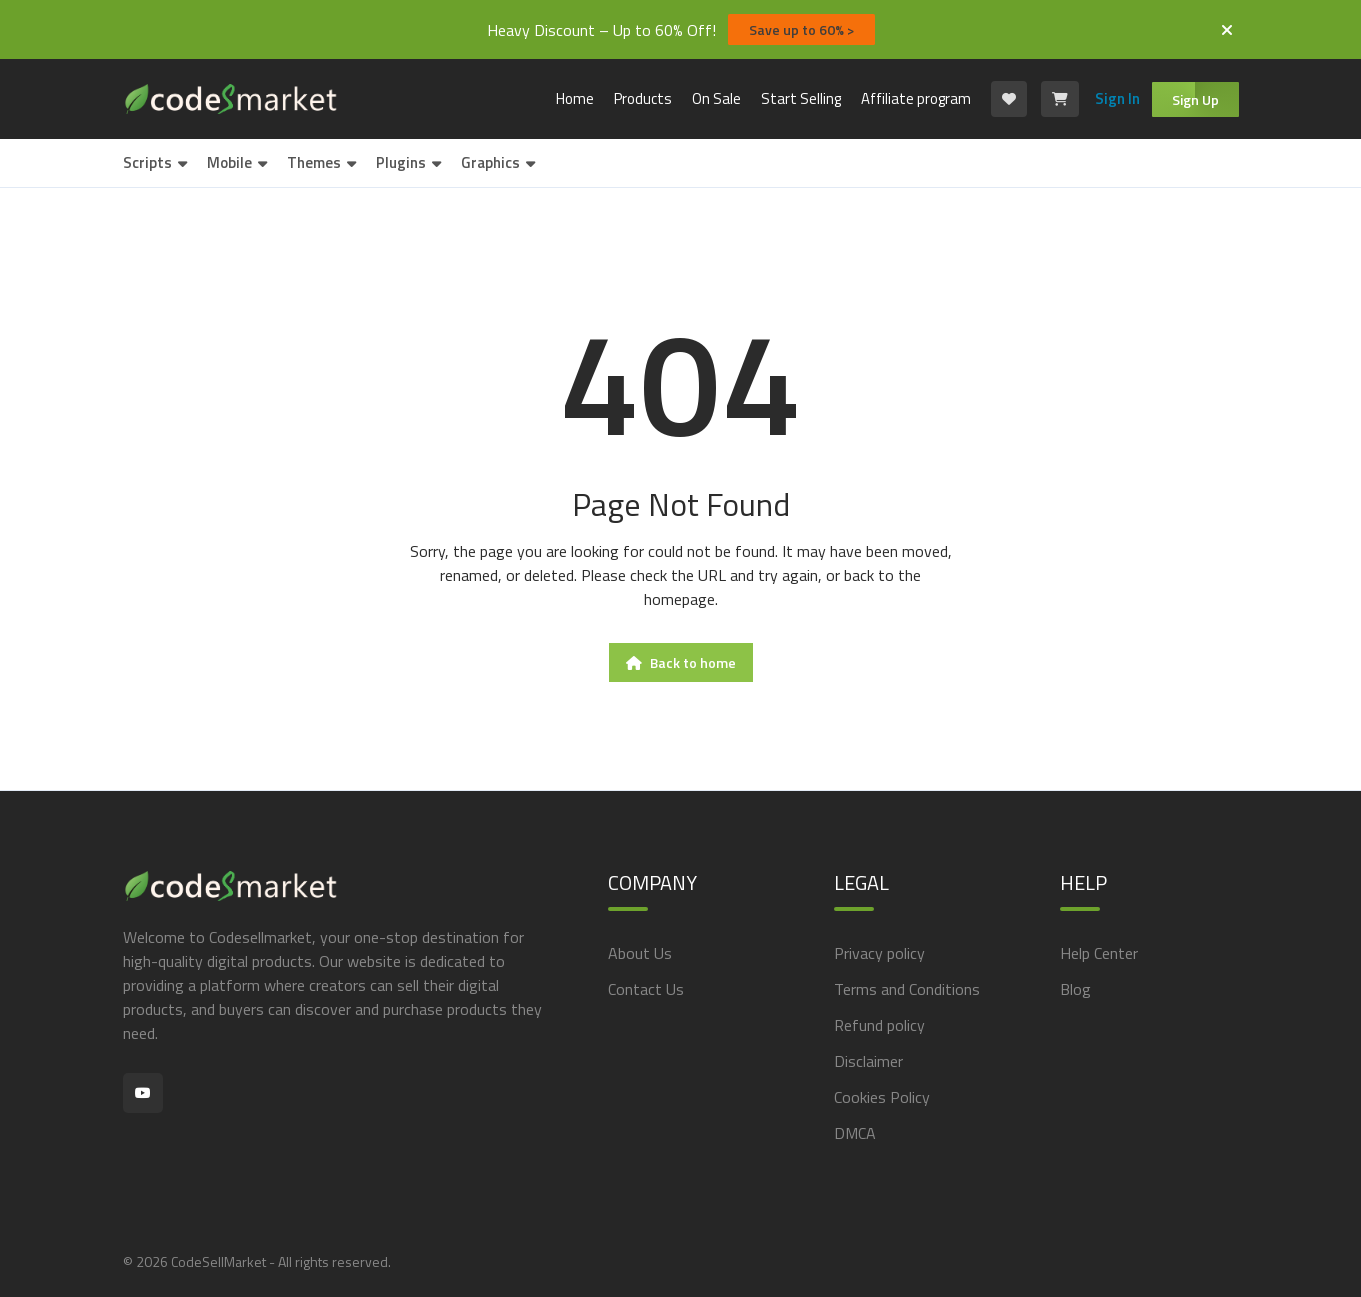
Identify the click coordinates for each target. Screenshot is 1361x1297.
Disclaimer (868, 1061)
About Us (640, 953)
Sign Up (1195, 99)
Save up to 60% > (801, 29)
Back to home (681, 662)
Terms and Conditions (907, 989)
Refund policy (879, 1025)
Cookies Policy (882, 1097)
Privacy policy (879, 953)
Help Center (1099, 953)
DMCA (855, 1133)
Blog (1075, 989)
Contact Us (646, 989)
